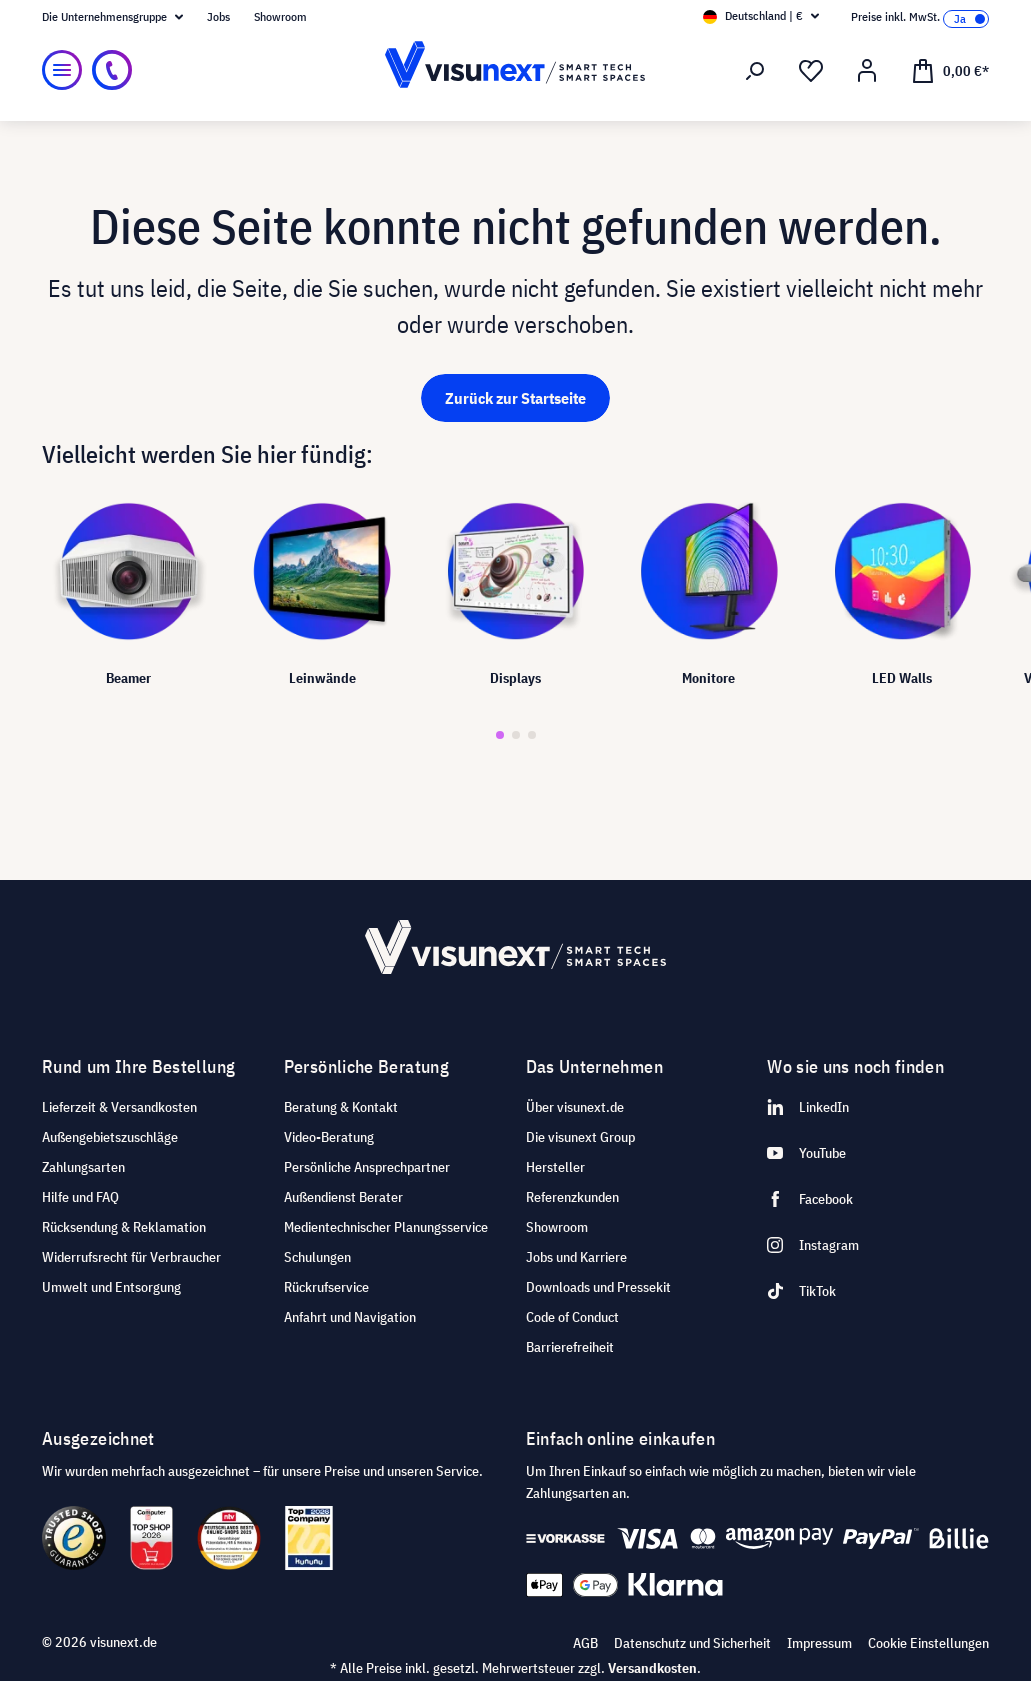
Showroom (280, 16)
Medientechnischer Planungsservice (386, 1227)
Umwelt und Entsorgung (111, 1287)
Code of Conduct (572, 1317)
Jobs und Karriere (576, 1257)
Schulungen (317, 1257)
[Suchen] (755, 71)
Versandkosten (652, 1668)
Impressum (819, 1643)
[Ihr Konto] (867, 71)
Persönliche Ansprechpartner (367, 1167)
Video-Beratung (329, 1137)
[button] (500, 735)
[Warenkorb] (950, 70)
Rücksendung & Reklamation (124, 1227)
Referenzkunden (572, 1197)
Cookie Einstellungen (928, 1643)
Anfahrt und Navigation (350, 1317)
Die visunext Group (580, 1137)
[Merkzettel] (811, 71)
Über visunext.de (575, 1107)
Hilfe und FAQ (80, 1197)
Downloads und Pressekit (598, 1287)
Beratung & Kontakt (341, 1107)
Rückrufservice (326, 1287)
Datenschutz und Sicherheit (692, 1643)
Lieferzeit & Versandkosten (119, 1107)
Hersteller (555, 1167)
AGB (585, 1643)
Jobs (218, 16)
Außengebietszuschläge (110, 1137)
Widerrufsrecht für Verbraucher (131, 1257)
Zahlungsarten (83, 1167)
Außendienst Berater (343, 1197)
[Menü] (62, 70)
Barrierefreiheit (570, 1347)
